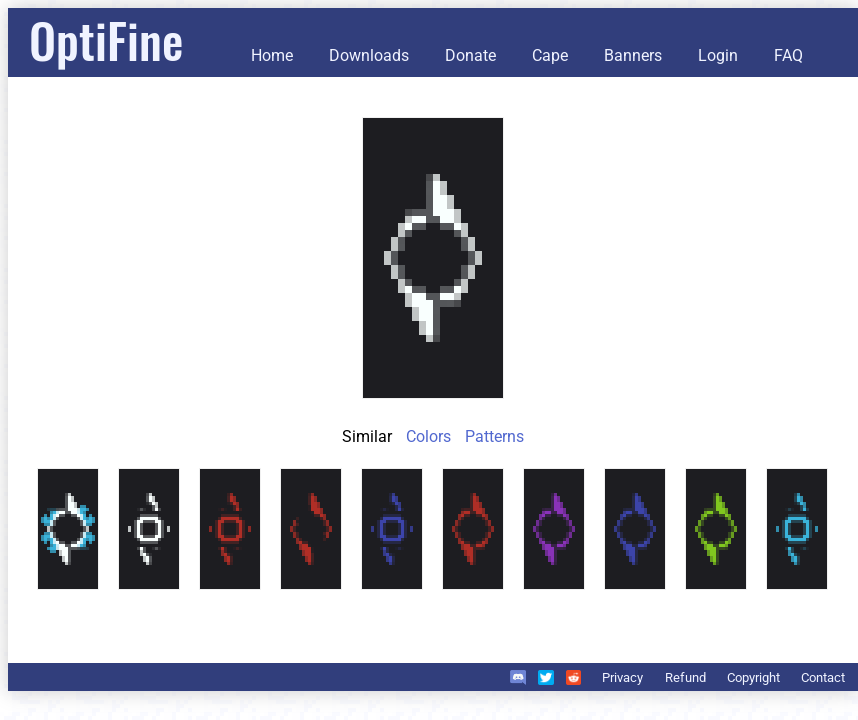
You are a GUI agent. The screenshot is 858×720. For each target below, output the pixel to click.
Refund (685, 677)
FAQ (788, 55)
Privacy (622, 677)
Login (718, 55)
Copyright (753, 677)
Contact (823, 677)
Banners (633, 55)
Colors (428, 436)
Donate (470, 55)
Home (272, 55)
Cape (550, 55)
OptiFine (106, 39)
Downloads (369, 55)
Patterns (494, 436)
